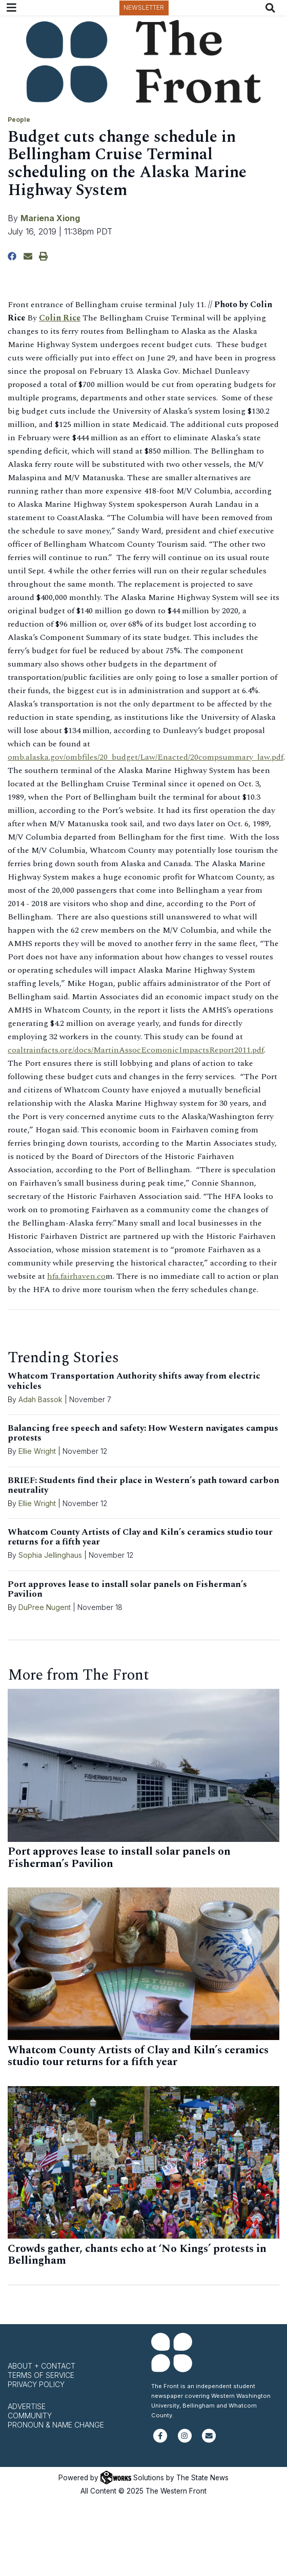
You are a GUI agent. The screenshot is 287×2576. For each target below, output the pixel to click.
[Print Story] (43, 256)
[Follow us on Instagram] (185, 2440)
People (19, 119)
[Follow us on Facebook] (160, 2440)
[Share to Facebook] (12, 256)
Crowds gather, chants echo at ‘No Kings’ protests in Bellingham (137, 2255)
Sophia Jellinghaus (50, 1555)
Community (30, 2415)
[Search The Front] (272, 8)
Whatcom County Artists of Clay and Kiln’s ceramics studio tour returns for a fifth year (140, 1537)
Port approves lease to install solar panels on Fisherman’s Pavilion (127, 1589)
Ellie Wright (37, 1451)
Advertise (27, 2406)
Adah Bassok (40, 1399)
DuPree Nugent (44, 1607)
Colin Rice (59, 318)
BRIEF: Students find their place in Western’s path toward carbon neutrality (143, 1485)
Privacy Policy (36, 2384)
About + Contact (41, 2366)
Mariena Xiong (50, 218)
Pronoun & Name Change (56, 2424)
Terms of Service (41, 2375)
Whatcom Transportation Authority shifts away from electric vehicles (134, 1380)
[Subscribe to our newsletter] (209, 2440)
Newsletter (144, 7)
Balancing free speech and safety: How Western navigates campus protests (143, 1433)
